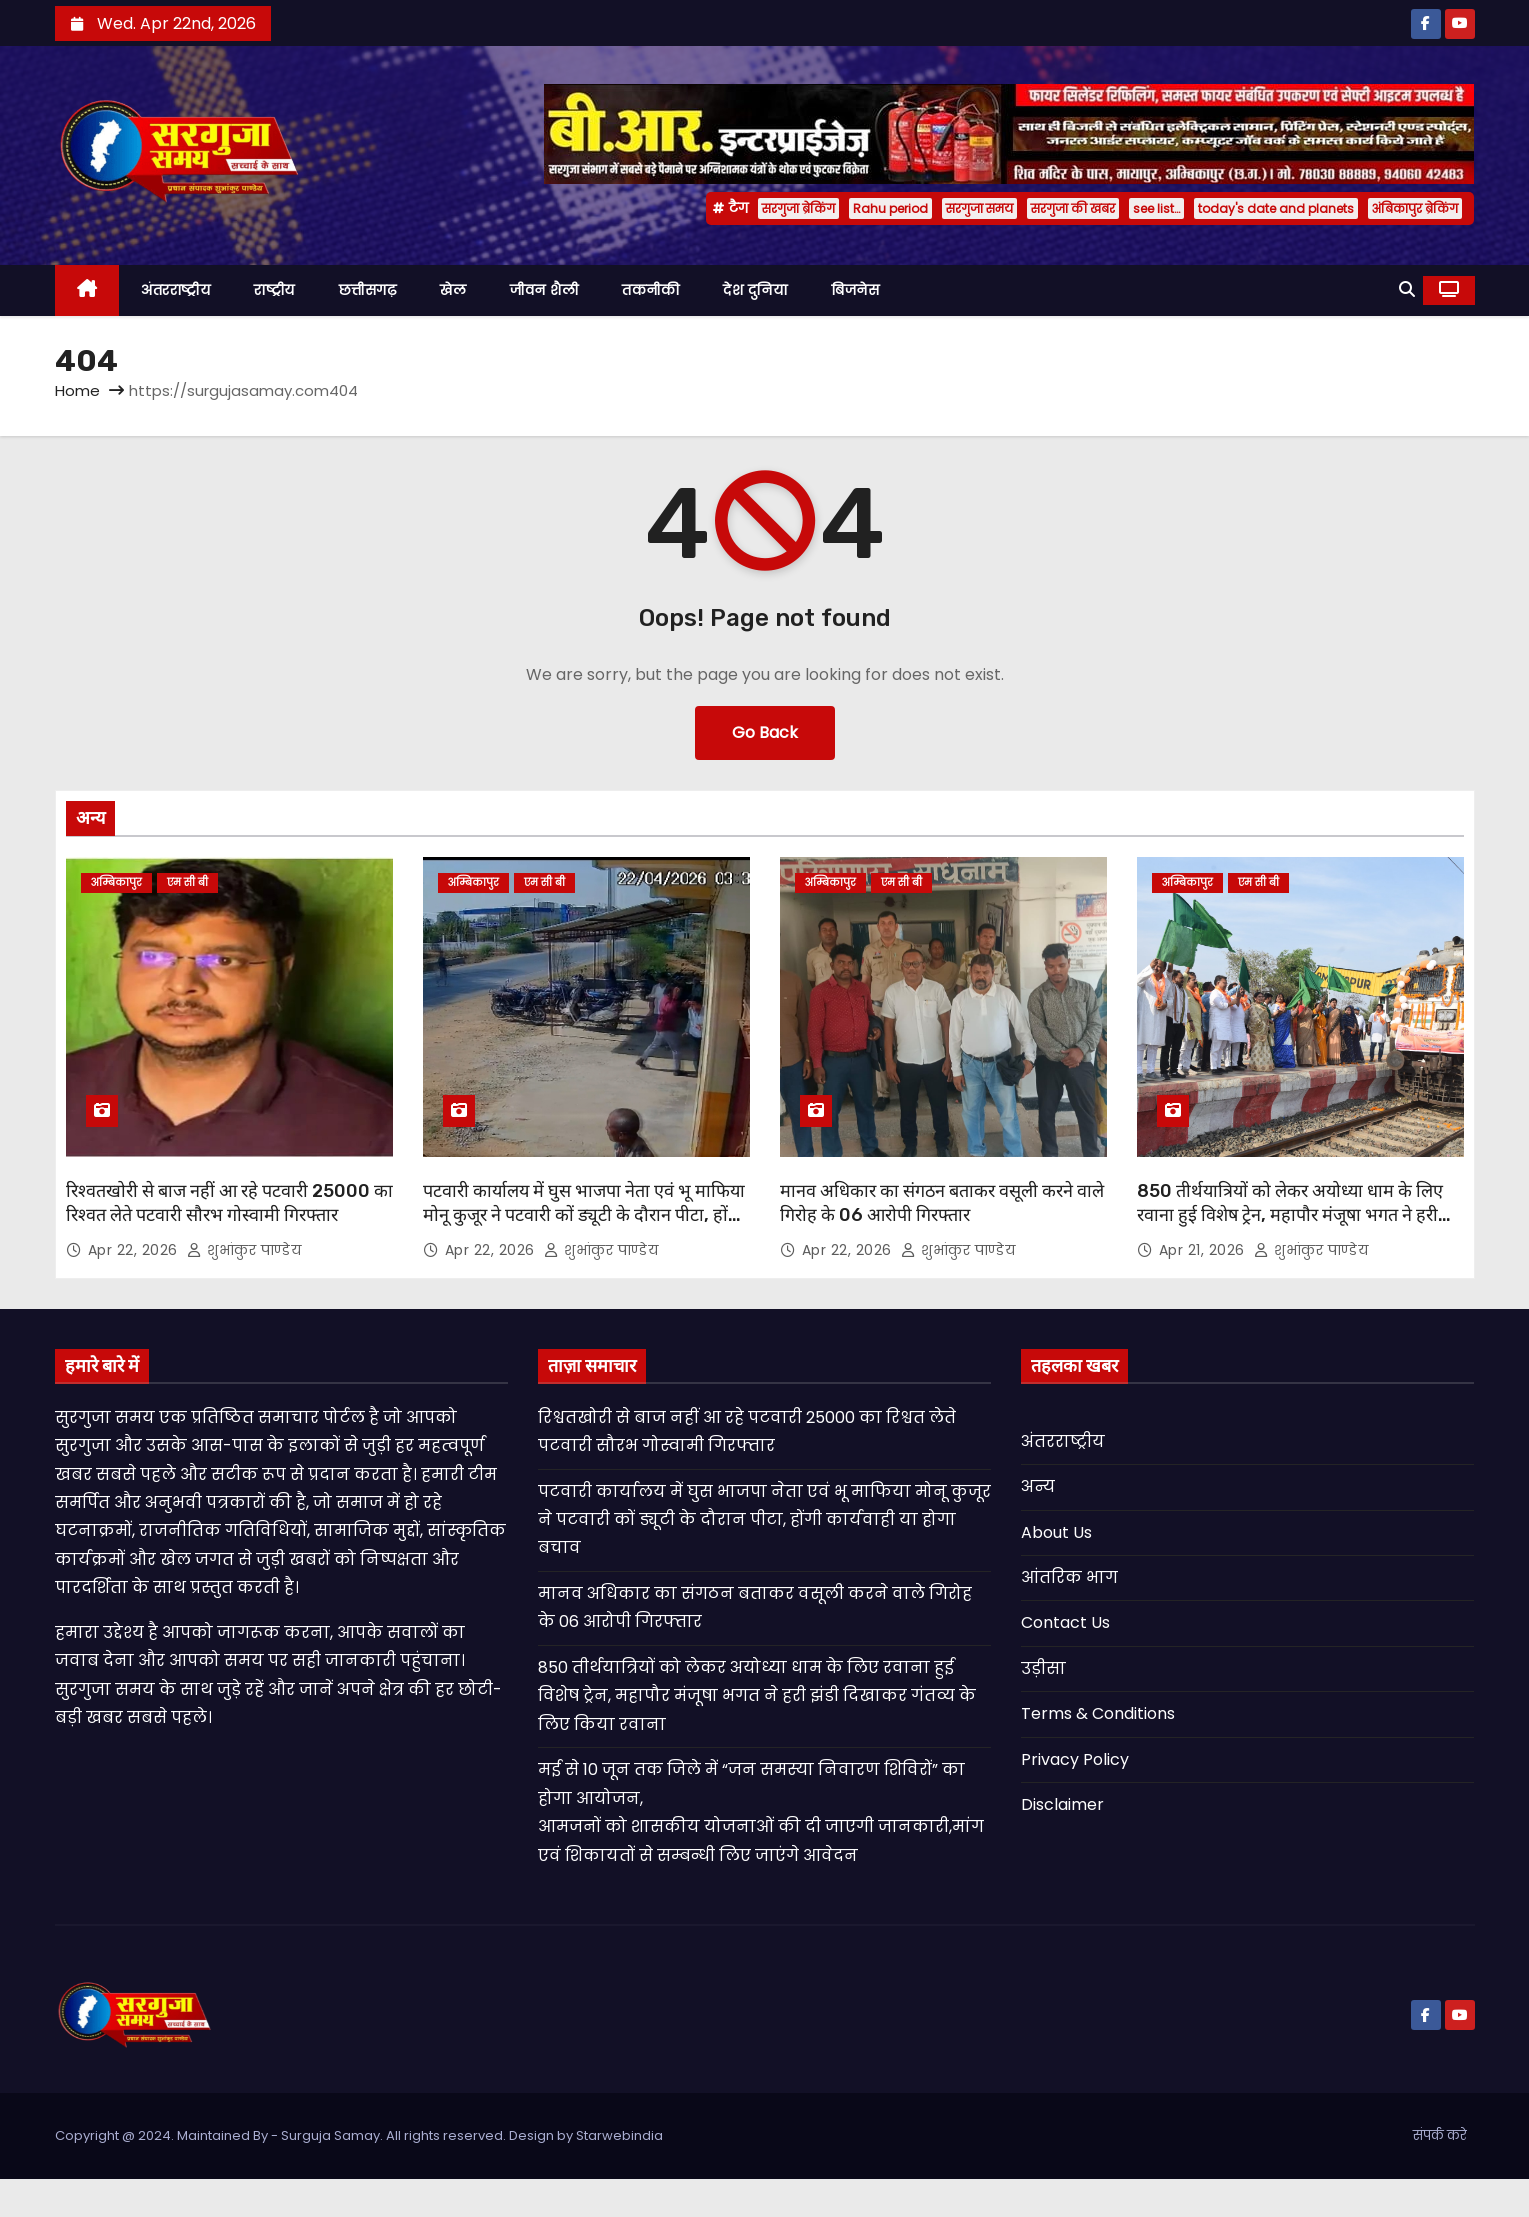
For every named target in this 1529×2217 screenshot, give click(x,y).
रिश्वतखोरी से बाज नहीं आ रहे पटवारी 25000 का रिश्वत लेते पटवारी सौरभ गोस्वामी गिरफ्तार (229, 1203)
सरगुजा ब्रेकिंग (798, 208)
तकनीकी (650, 290)
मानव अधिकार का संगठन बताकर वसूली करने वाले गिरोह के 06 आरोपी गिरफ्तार (942, 1203)
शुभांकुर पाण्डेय (244, 1250)
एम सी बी (187, 882)
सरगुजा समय (979, 208)
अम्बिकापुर (116, 882)
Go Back (765, 732)
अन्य (1038, 1486)
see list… (1156, 208)
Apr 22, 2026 (135, 1250)
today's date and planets (1276, 208)
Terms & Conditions (1098, 1713)
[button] (1407, 289)
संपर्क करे (1440, 2135)
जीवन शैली (544, 290)
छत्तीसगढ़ (368, 290)
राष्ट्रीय (274, 290)
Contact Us (1065, 1622)
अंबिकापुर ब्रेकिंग (1415, 208)
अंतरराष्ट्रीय (175, 290)
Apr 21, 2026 (1204, 1250)
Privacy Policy (1075, 1759)
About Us (1056, 1532)
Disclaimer (1062, 1804)
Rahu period (890, 208)
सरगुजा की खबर (1073, 208)
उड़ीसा (1043, 1668)
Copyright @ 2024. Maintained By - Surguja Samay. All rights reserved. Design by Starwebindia (359, 2135)
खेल (453, 290)
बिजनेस (855, 290)
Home (77, 390)
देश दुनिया (755, 290)
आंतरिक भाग (1069, 1577)
